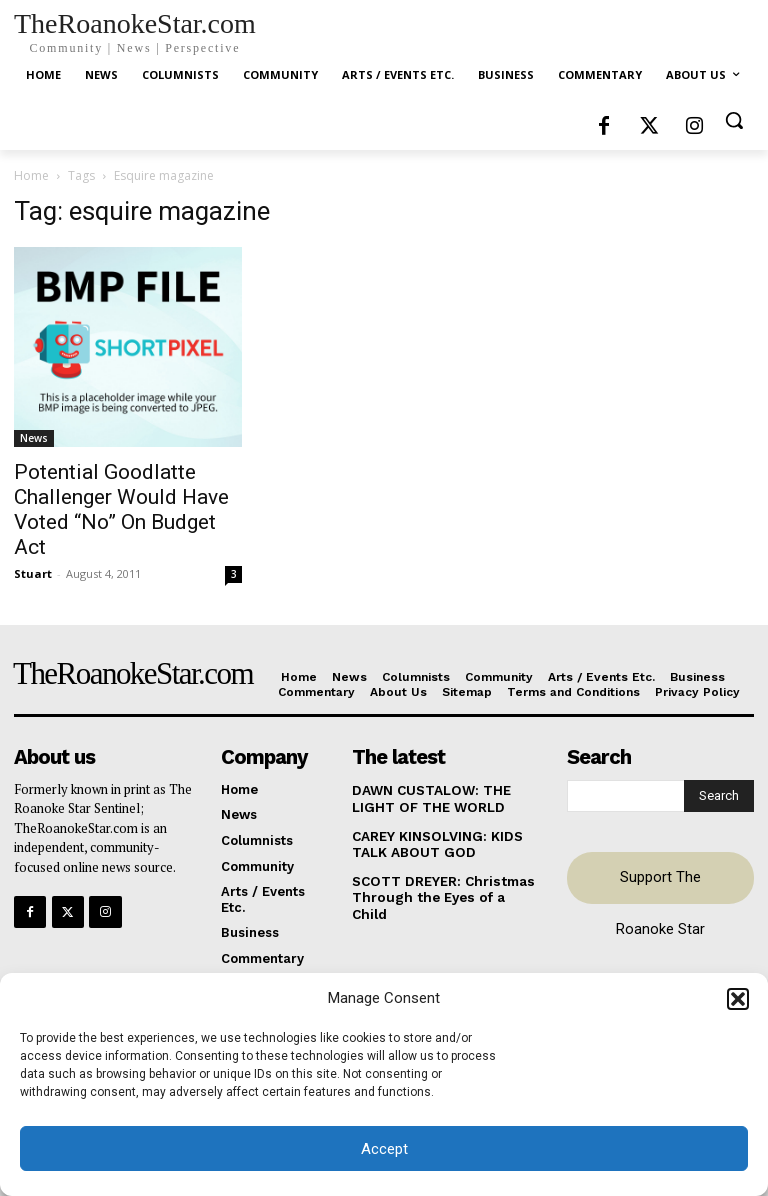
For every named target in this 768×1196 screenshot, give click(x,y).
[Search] (719, 796)
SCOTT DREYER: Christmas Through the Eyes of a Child (443, 886)
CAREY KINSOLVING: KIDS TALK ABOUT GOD (436, 842)
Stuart (33, 573)
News (34, 438)
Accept (384, 1149)
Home (31, 175)
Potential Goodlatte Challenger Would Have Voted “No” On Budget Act (121, 509)
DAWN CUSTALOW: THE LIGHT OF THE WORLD (429, 798)
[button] (738, 999)
